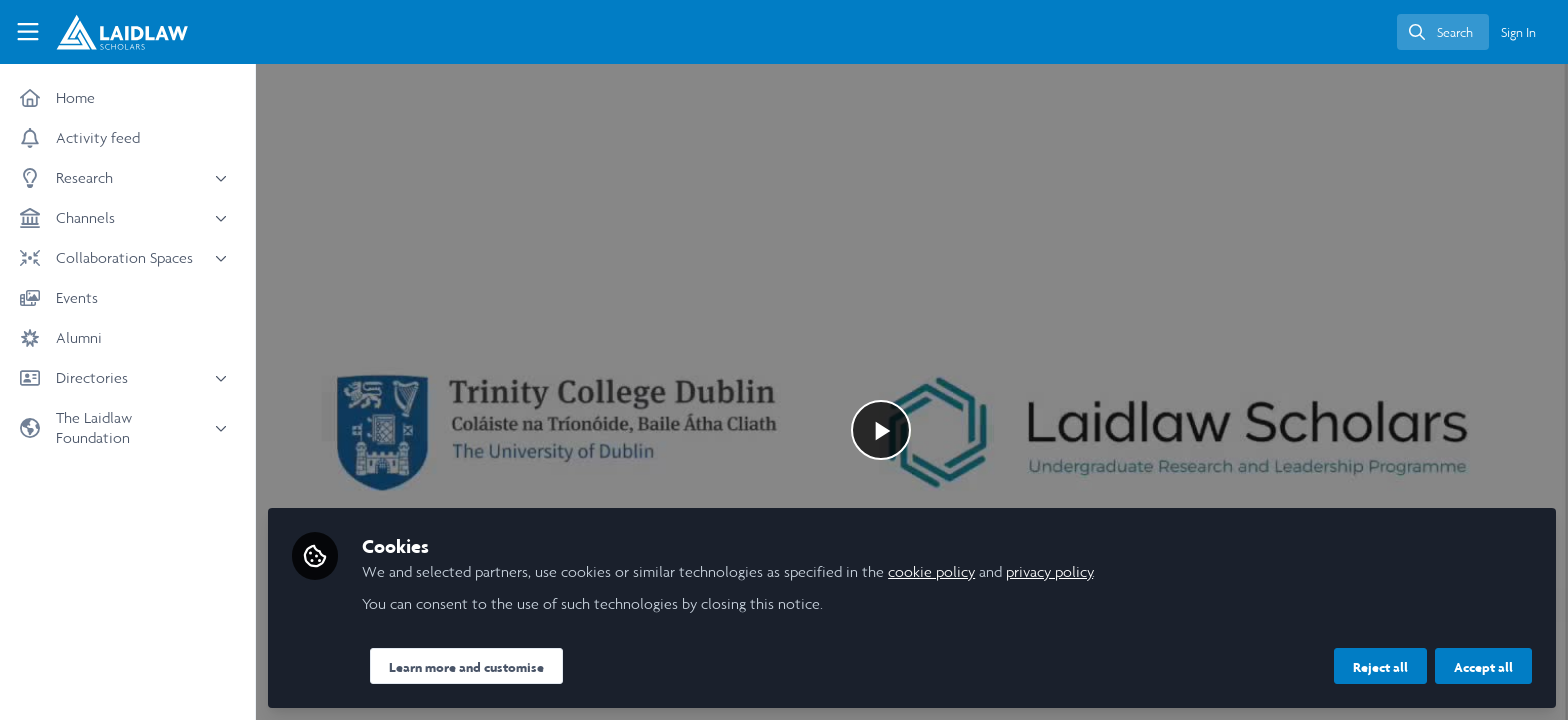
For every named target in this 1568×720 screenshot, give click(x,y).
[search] (1443, 32)
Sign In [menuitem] (1518, 32)
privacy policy (1049, 571)
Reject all (1380, 667)
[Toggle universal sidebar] (28, 32)
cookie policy (931, 571)
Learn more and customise (466, 667)
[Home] (113, 32)
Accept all (1483, 667)
